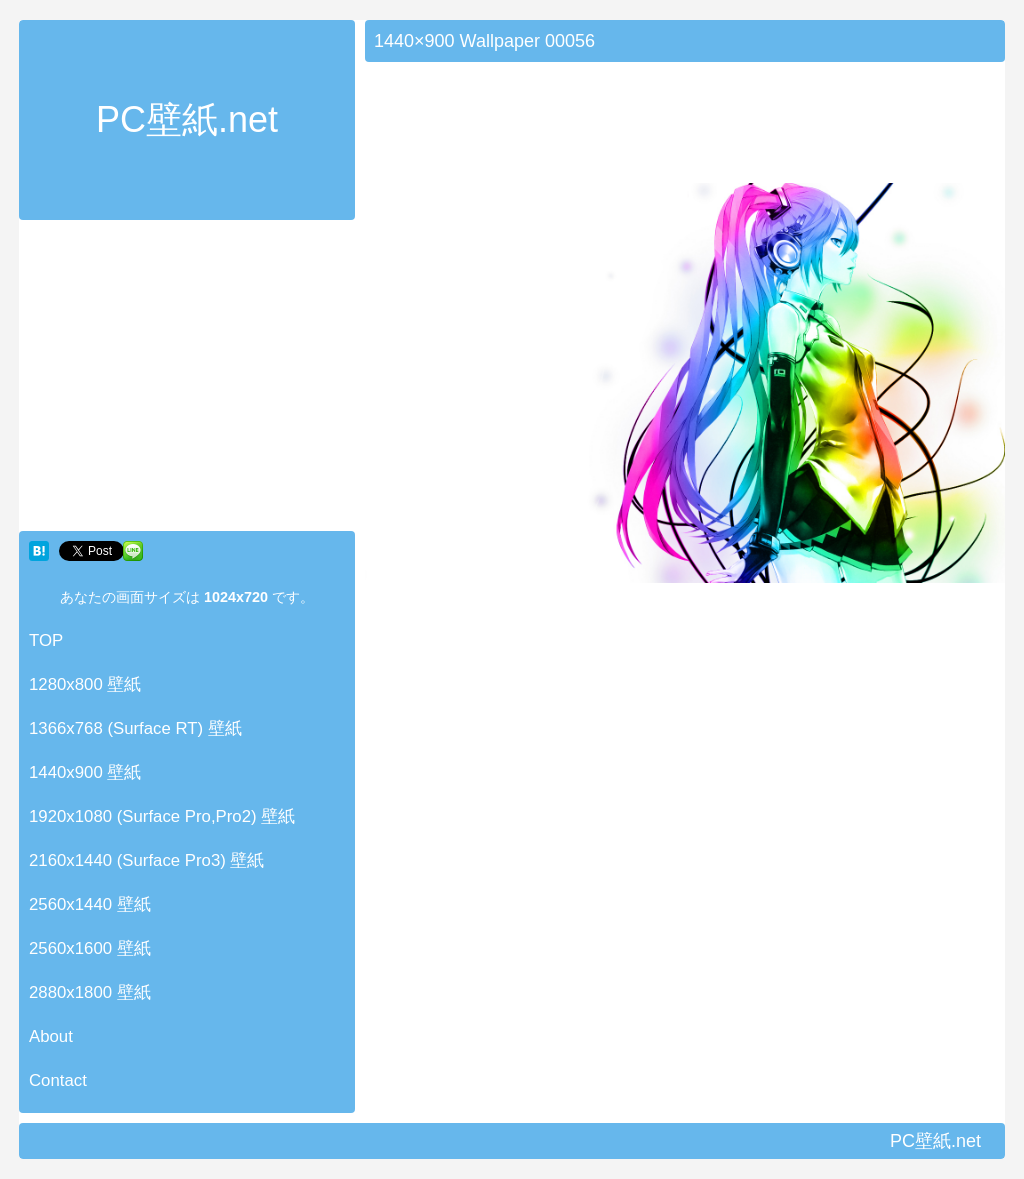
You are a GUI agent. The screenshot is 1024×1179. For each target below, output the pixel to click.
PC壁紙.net (187, 119)
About (51, 1036)
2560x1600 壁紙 (90, 948)
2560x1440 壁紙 (90, 904)
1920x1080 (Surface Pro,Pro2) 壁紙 (162, 816)
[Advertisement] (187, 380)
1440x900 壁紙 (85, 772)
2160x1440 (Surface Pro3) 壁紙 (147, 860)
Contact (58, 1080)
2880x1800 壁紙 (90, 992)
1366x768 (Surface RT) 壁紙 (135, 728)
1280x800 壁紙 (85, 684)
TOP (46, 640)
